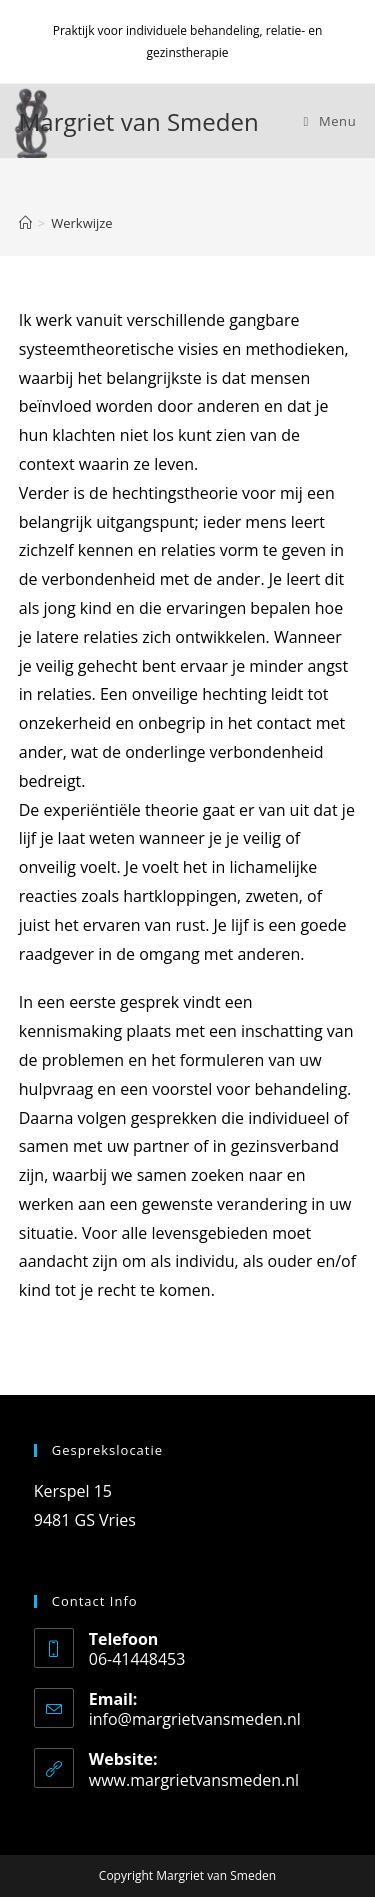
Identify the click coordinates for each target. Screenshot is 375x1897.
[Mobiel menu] (330, 121)
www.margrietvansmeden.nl (194, 1780)
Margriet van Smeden (139, 121)
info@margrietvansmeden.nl (195, 1719)
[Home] (25, 223)
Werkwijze (81, 223)
